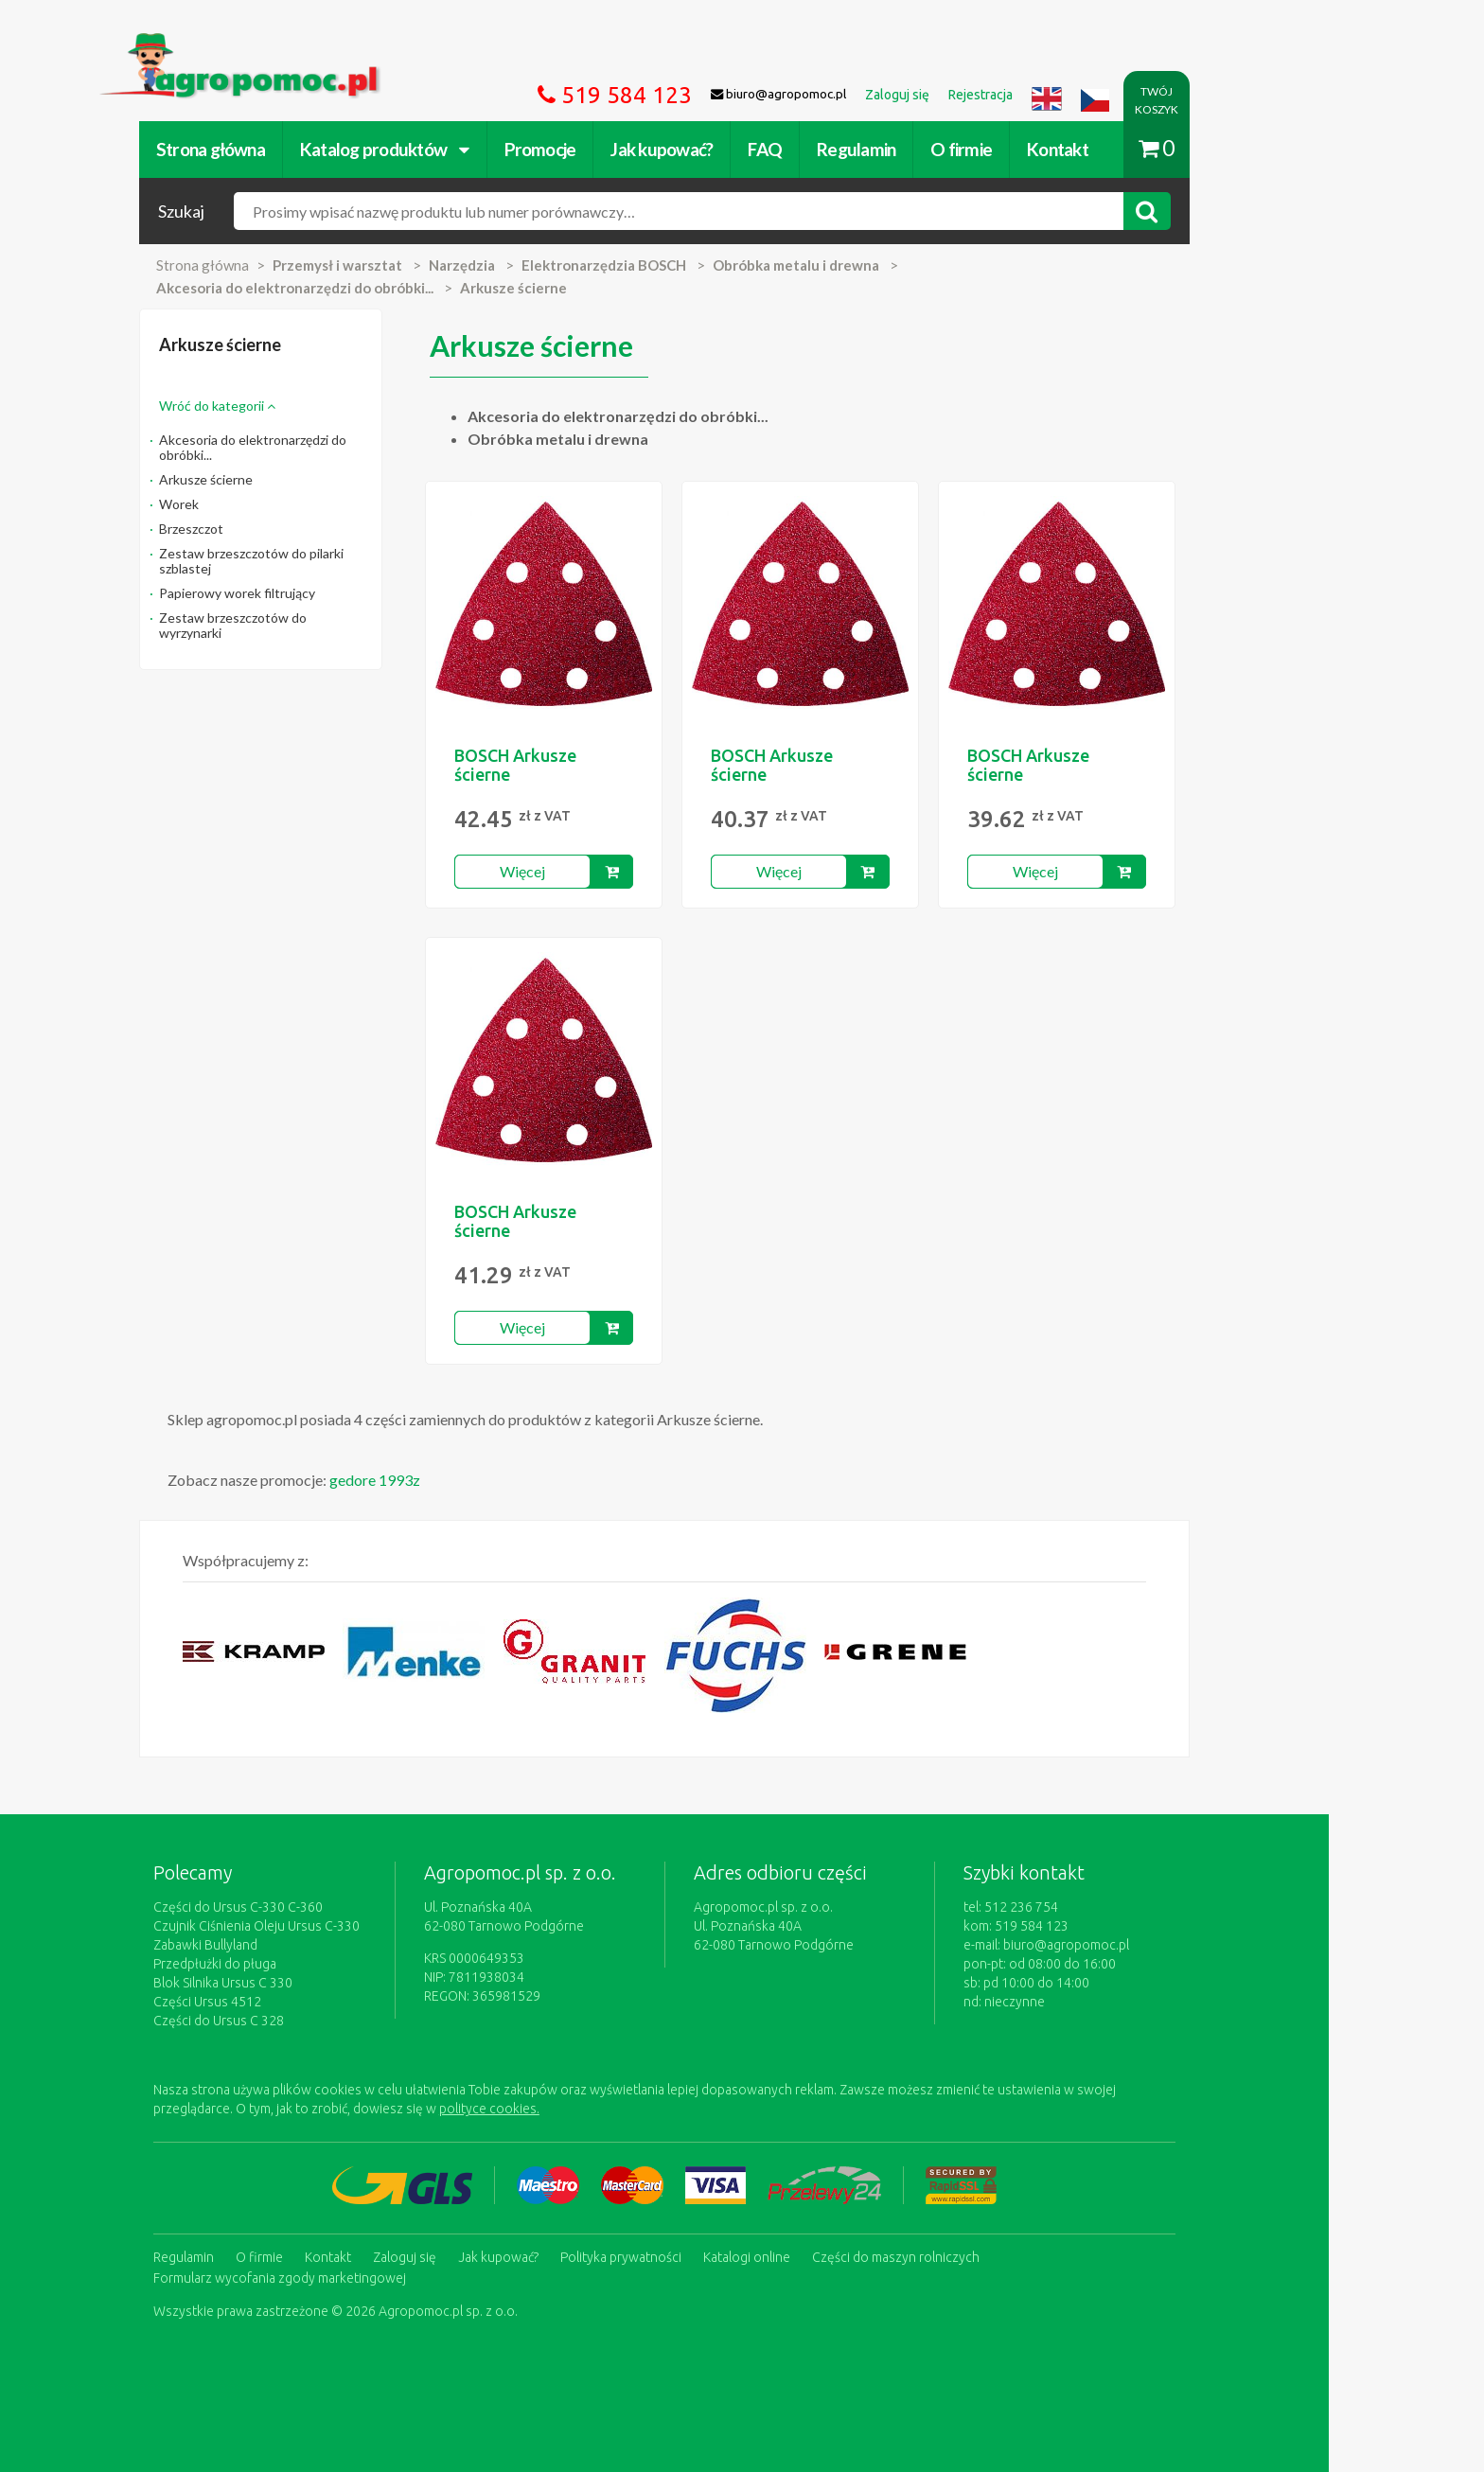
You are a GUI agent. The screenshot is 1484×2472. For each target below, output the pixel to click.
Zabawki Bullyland (283, 1944)
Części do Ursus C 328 (296, 2020)
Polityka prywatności (698, 2256)
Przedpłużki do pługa (292, 1963)
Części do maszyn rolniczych (973, 2256)
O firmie (1038, 149)
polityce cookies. (567, 2108)
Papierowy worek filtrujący (315, 593)
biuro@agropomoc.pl (1144, 1944)
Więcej (600, 871)
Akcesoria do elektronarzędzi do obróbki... (330, 447)
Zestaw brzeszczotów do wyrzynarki (310, 625)
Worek (256, 504)
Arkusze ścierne (283, 479)
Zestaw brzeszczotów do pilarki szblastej (329, 560)
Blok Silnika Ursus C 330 (300, 1982)
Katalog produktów (462, 149)
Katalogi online (824, 2256)
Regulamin (933, 149)
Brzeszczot (269, 529)
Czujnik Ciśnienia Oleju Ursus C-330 (334, 1925)
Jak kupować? (740, 149)
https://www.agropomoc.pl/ (268, 44)
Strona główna (288, 149)
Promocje (618, 149)
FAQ (843, 149)
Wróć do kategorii (295, 405)
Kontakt (1135, 149)
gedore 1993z (452, 1480)
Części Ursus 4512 (285, 2001)
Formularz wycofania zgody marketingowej (357, 2275)
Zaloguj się (482, 2256)
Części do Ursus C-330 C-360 (315, 1907)
